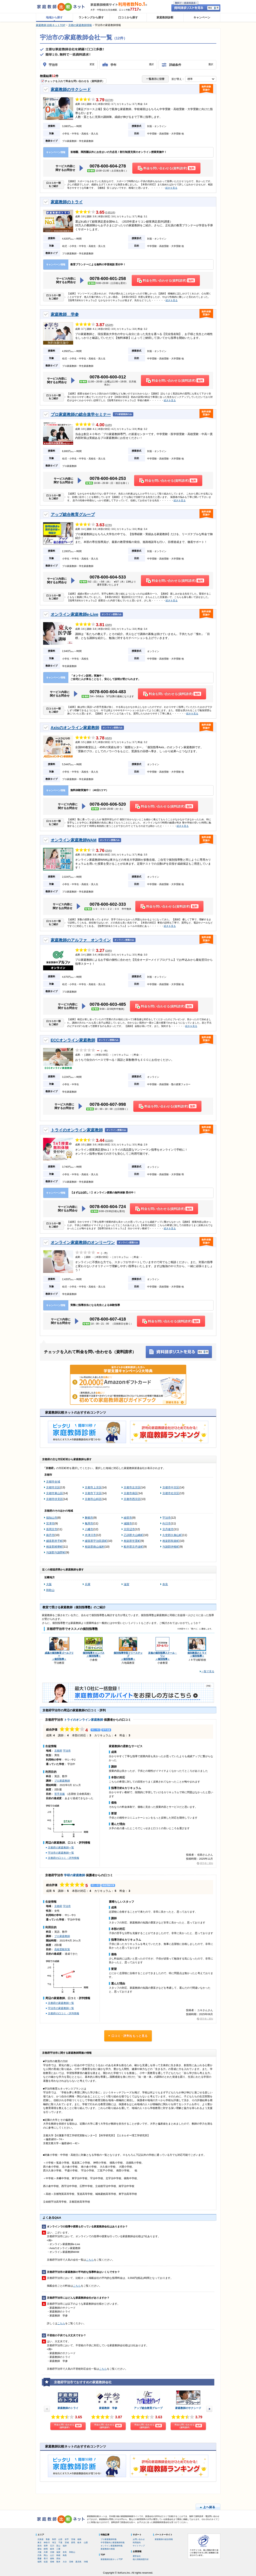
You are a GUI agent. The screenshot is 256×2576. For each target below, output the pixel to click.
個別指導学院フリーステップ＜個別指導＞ (128, 1656)
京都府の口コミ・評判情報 (63, 1857)
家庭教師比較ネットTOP (112, 2559)
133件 (109, 1140)
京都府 (58, 1750)
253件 (109, 325)
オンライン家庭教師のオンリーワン (83, 1242)
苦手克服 (59, 1793)
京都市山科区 (93, 1499)
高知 (58, 2558)
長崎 (52, 2562)
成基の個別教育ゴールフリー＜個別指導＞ (59, 1656)
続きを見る (171, 188)
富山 (58, 2546)
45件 (108, 738)
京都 (52, 2552)
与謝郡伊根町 (170, 1546)
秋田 (54, 2539)
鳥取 (65, 2555)
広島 (39, 2555)
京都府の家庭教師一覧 (61, 1847)
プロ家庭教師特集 (109, 2539)
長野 (46, 2546)
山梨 (86, 2542)
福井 (65, 2546)
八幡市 (89, 1529)
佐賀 (46, 2562)
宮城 (73, 2539)
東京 (39, 2542)
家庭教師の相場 (108, 2549)
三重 (58, 2549)
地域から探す (54, 17)
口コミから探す (128, 17)
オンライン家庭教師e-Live (74, 614)
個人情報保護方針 (141, 2559)
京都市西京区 (132, 1499)
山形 (60, 2539)
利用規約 (137, 2542)
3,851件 (110, 212)
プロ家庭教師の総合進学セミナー (81, 414)
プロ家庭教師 (62, 1780)
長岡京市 (51, 1529)
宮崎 (71, 2562)
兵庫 (87, 1584)
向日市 (166, 1523)
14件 (108, 425)
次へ (209, 2409)
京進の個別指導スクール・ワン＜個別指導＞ (162, 1656)
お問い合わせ (139, 2539)
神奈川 (47, 2542)
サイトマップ (139, 2546)
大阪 (49, 1584)
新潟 (39, 2546)
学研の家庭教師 (74, 1875)
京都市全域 (53, 1481)
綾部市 (128, 1517)
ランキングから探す (91, 17)
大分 (65, 2562)
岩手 (67, 2539)
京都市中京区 (170, 1487)
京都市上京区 (93, 1487)
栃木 (79, 2542)
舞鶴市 (89, 1517)
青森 (48, 2539)
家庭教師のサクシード (71, 89)
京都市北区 (53, 1487)
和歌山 (50, 1590)
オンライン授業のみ (111, 614)
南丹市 (50, 1535)
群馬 (73, 2542)
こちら (90, 2259)
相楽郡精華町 (54, 1546)
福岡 (39, 2562)
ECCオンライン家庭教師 (73, 1040)
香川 (46, 2558)
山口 (52, 2555)
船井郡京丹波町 (133, 1546)
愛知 (39, 2549)
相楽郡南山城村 (94, 1546)
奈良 (165, 1584)
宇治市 (166, 1517)
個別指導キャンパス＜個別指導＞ (93, 1654)
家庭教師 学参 (65, 314)
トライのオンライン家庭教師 (77, 1130)
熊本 (58, 2562)
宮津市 (50, 1523)
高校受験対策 (62, 1949)
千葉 (60, 2542)
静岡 (46, 2549)
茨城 (67, 2542)
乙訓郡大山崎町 (133, 1535)
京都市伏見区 (54, 1499)
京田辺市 (129, 1529)
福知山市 (51, 1517)
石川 (52, 2546)
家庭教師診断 (165, 17)
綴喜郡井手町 (54, 1540)
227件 (109, 100)
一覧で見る (207, 1671)
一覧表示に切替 (155, 78)
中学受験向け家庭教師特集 (113, 2542)
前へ (47, 2409)
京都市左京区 (132, 1487)
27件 (108, 525)
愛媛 (39, 2558)
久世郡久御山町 (172, 1535)
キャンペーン (201, 17)
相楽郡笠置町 (132, 1540)
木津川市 (90, 1535)
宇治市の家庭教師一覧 (61, 1852)
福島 (79, 2539)
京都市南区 (131, 1493)
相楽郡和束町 (170, 1540)
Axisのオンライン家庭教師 (75, 727)
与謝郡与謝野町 (56, 1552)
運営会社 (137, 2556)
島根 (58, 2555)
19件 (108, 951)
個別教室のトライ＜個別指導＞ (197, 1654)
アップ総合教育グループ (73, 514)
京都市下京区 (93, 1493)
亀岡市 (89, 1523)
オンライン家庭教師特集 (112, 2546)
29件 (108, 625)
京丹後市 (168, 1529)
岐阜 (52, 2549)
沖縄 (86, 2562)
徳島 (52, 2558)
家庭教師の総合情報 (164, 2539)
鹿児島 (78, 2562)
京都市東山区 (54, 1493)
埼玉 (54, 2542)
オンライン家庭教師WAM (74, 840)
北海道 (40, 2539)
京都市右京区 (170, 1493)
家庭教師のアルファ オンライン (81, 940)
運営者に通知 (206, 1863)
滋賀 (126, 1584)
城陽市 (128, 1523)
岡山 (46, 2555)
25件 (108, 850)
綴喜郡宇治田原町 (96, 1540)
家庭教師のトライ (67, 202)
